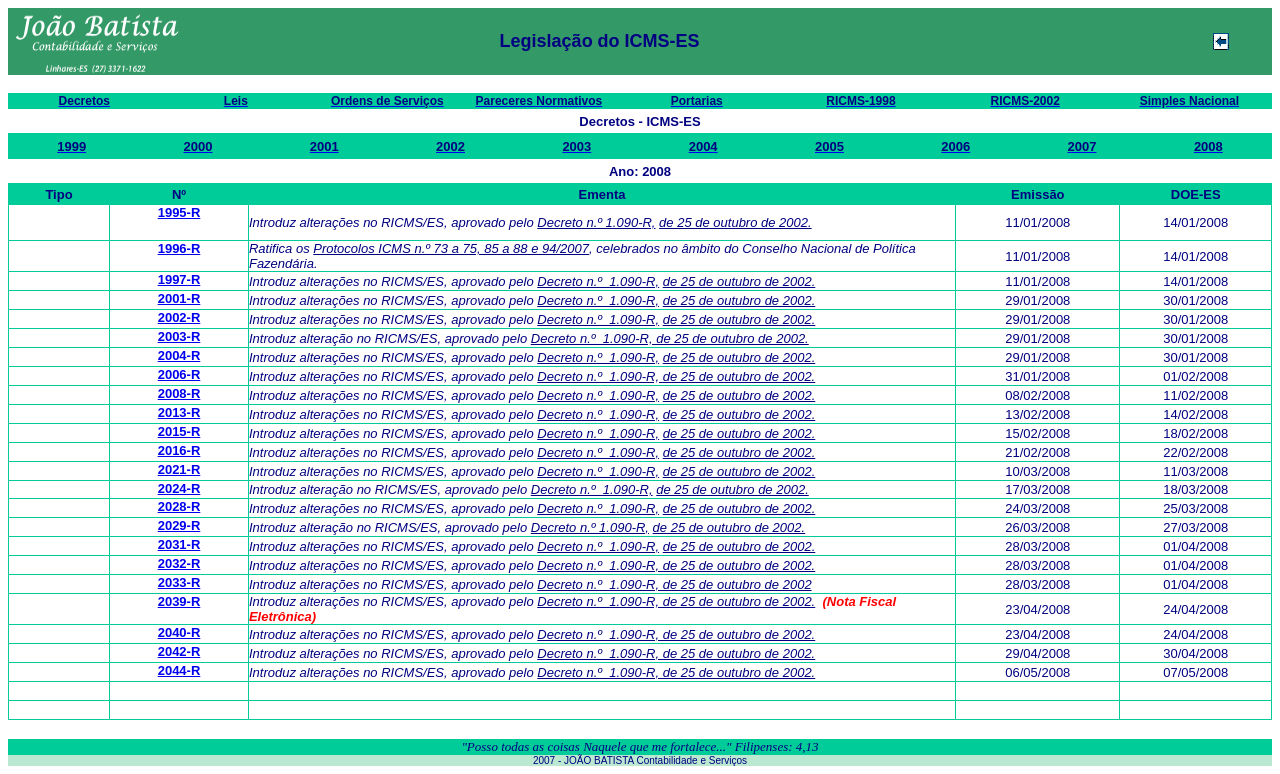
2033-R (179, 582)
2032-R (179, 563)
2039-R (179, 601)
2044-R (179, 670)
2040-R (179, 632)
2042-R (179, 651)
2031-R (179, 544)
